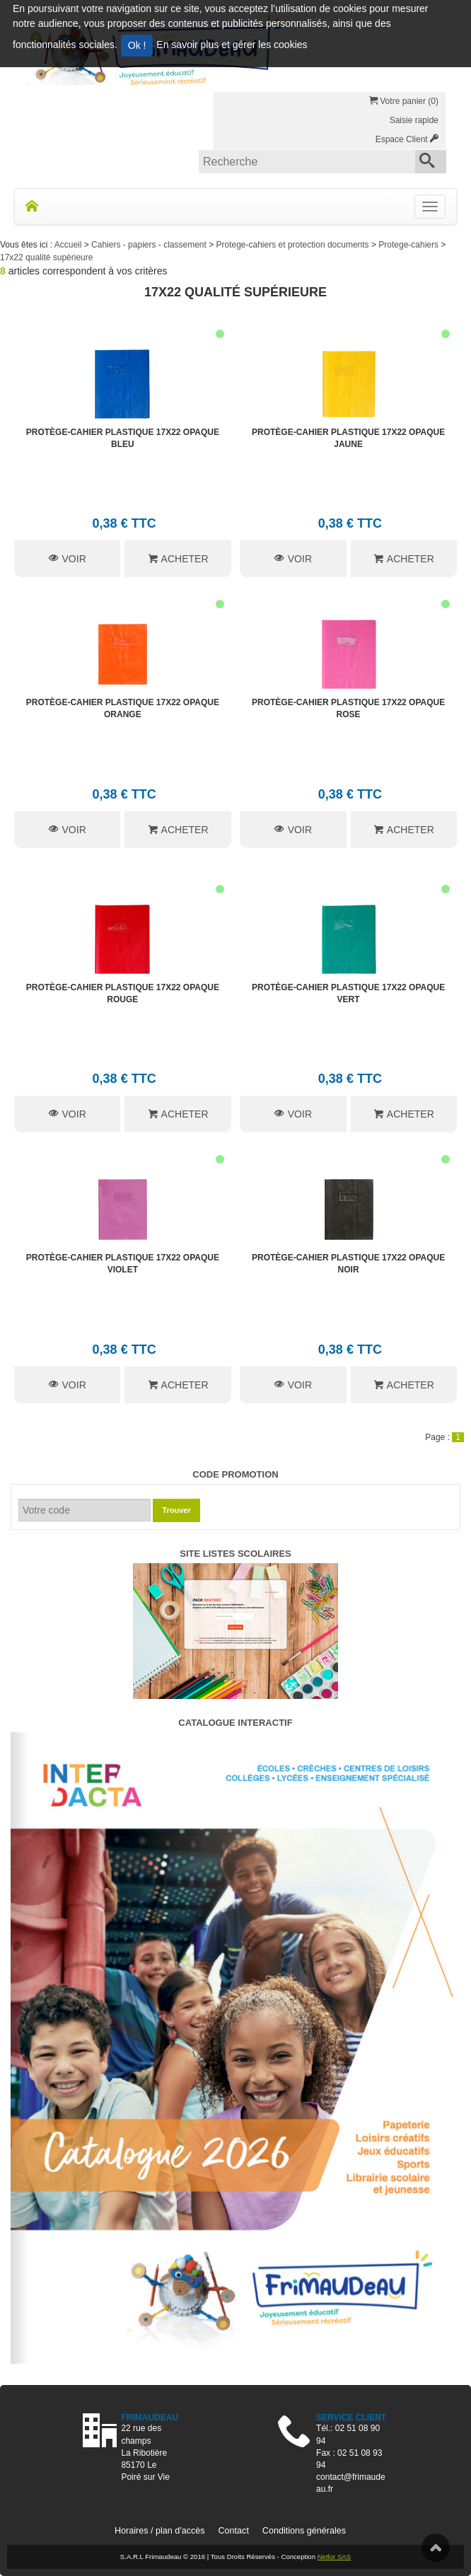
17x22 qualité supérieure (46, 257)
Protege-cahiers (409, 245)
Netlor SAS (334, 2556)
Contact (233, 2531)
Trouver (176, 1510)
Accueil (69, 245)
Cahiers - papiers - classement (150, 245)
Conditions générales (304, 2531)
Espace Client (407, 139)
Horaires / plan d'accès (160, 2531)
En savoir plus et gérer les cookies (231, 44)
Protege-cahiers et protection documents (293, 245)
